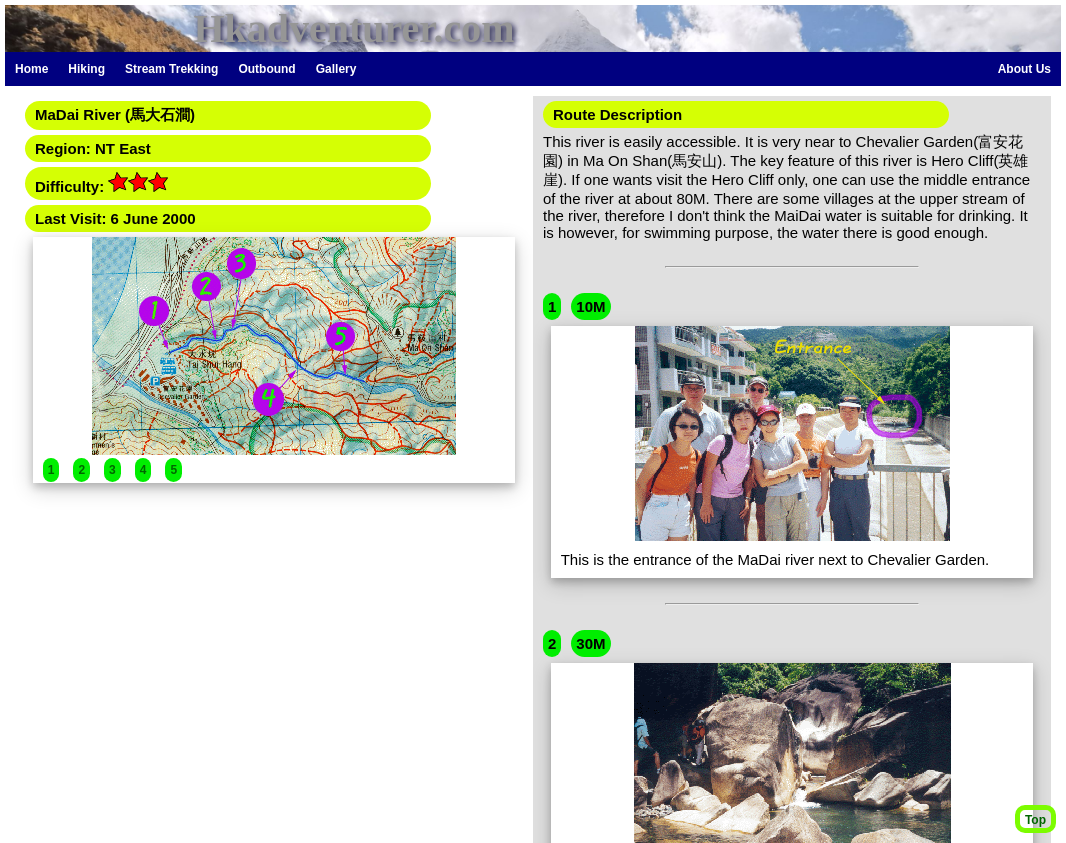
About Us (1024, 69)
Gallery (336, 69)
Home (31, 69)
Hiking (86, 69)
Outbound (266, 69)
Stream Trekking (171, 69)
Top (1035, 820)
